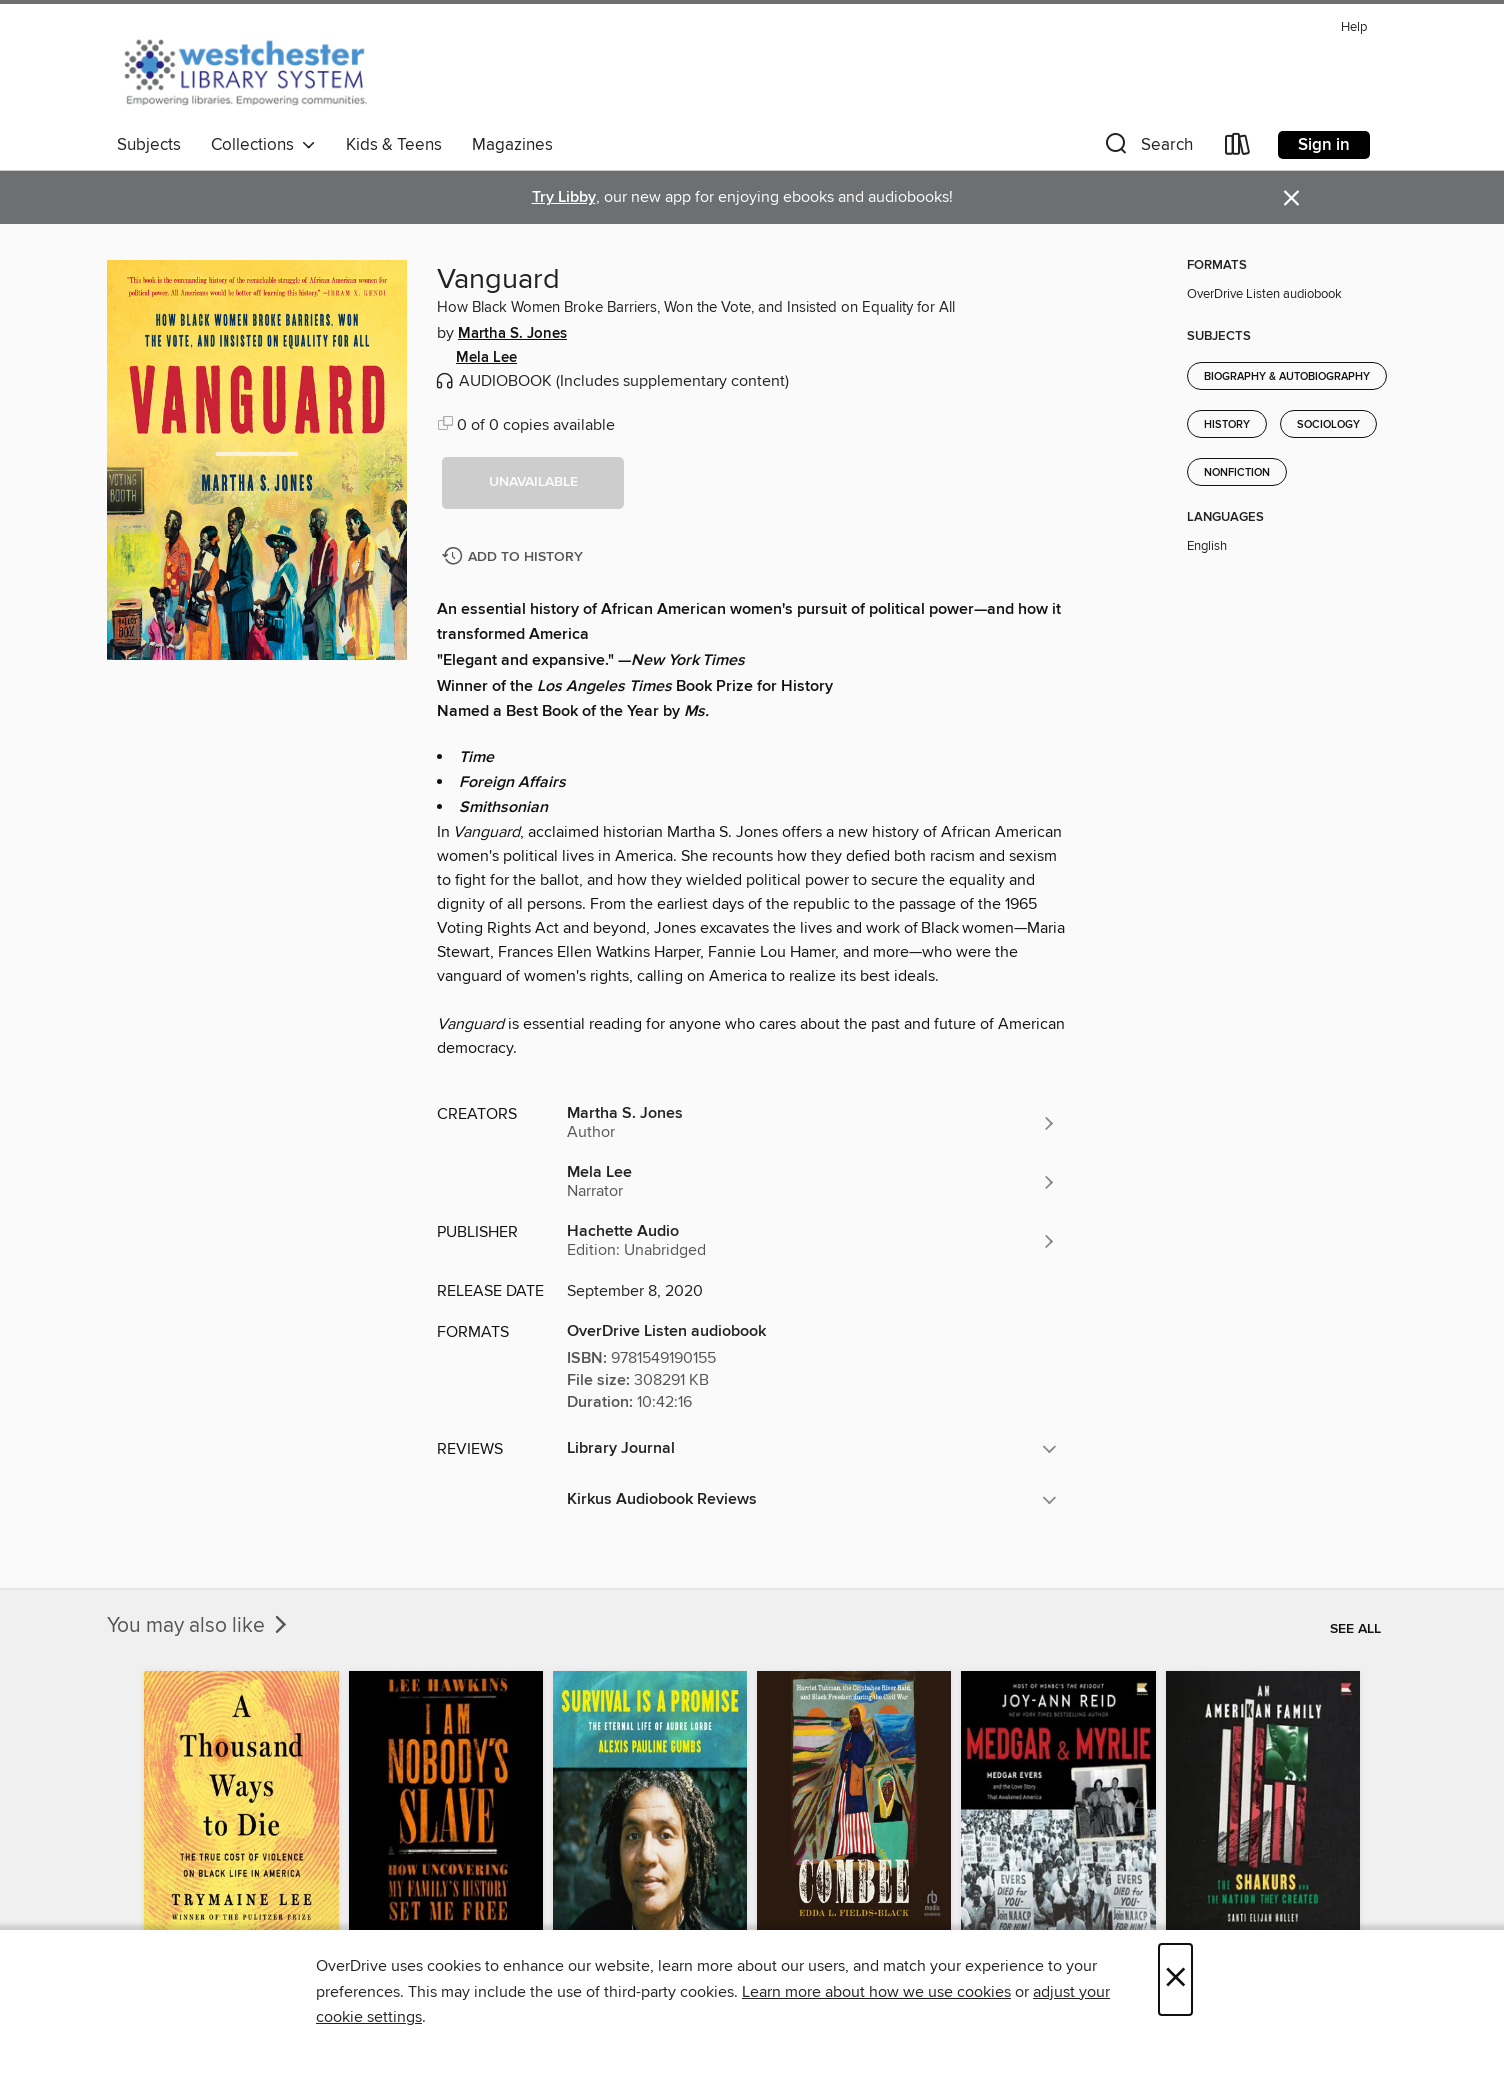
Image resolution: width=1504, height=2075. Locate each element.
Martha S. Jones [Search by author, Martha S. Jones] (512, 334)
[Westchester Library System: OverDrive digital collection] (255, 69)
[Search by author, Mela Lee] (812, 1182)
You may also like (199, 1626)
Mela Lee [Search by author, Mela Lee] (486, 358)
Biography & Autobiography (1287, 377)
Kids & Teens (394, 145)
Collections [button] (263, 145)
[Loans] (1238, 148)
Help (1354, 27)
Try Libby (564, 197)
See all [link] (1355, 1629)
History (1227, 425)
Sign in (1324, 145)
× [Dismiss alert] (1291, 198)
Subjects (149, 145)
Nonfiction (1237, 473)
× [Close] (1175, 1979)
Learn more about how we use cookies (876, 1992)
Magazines (512, 145)
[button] (1147, 148)
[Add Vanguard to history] (515, 557)
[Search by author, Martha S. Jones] (812, 1123)
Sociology (1328, 425)
